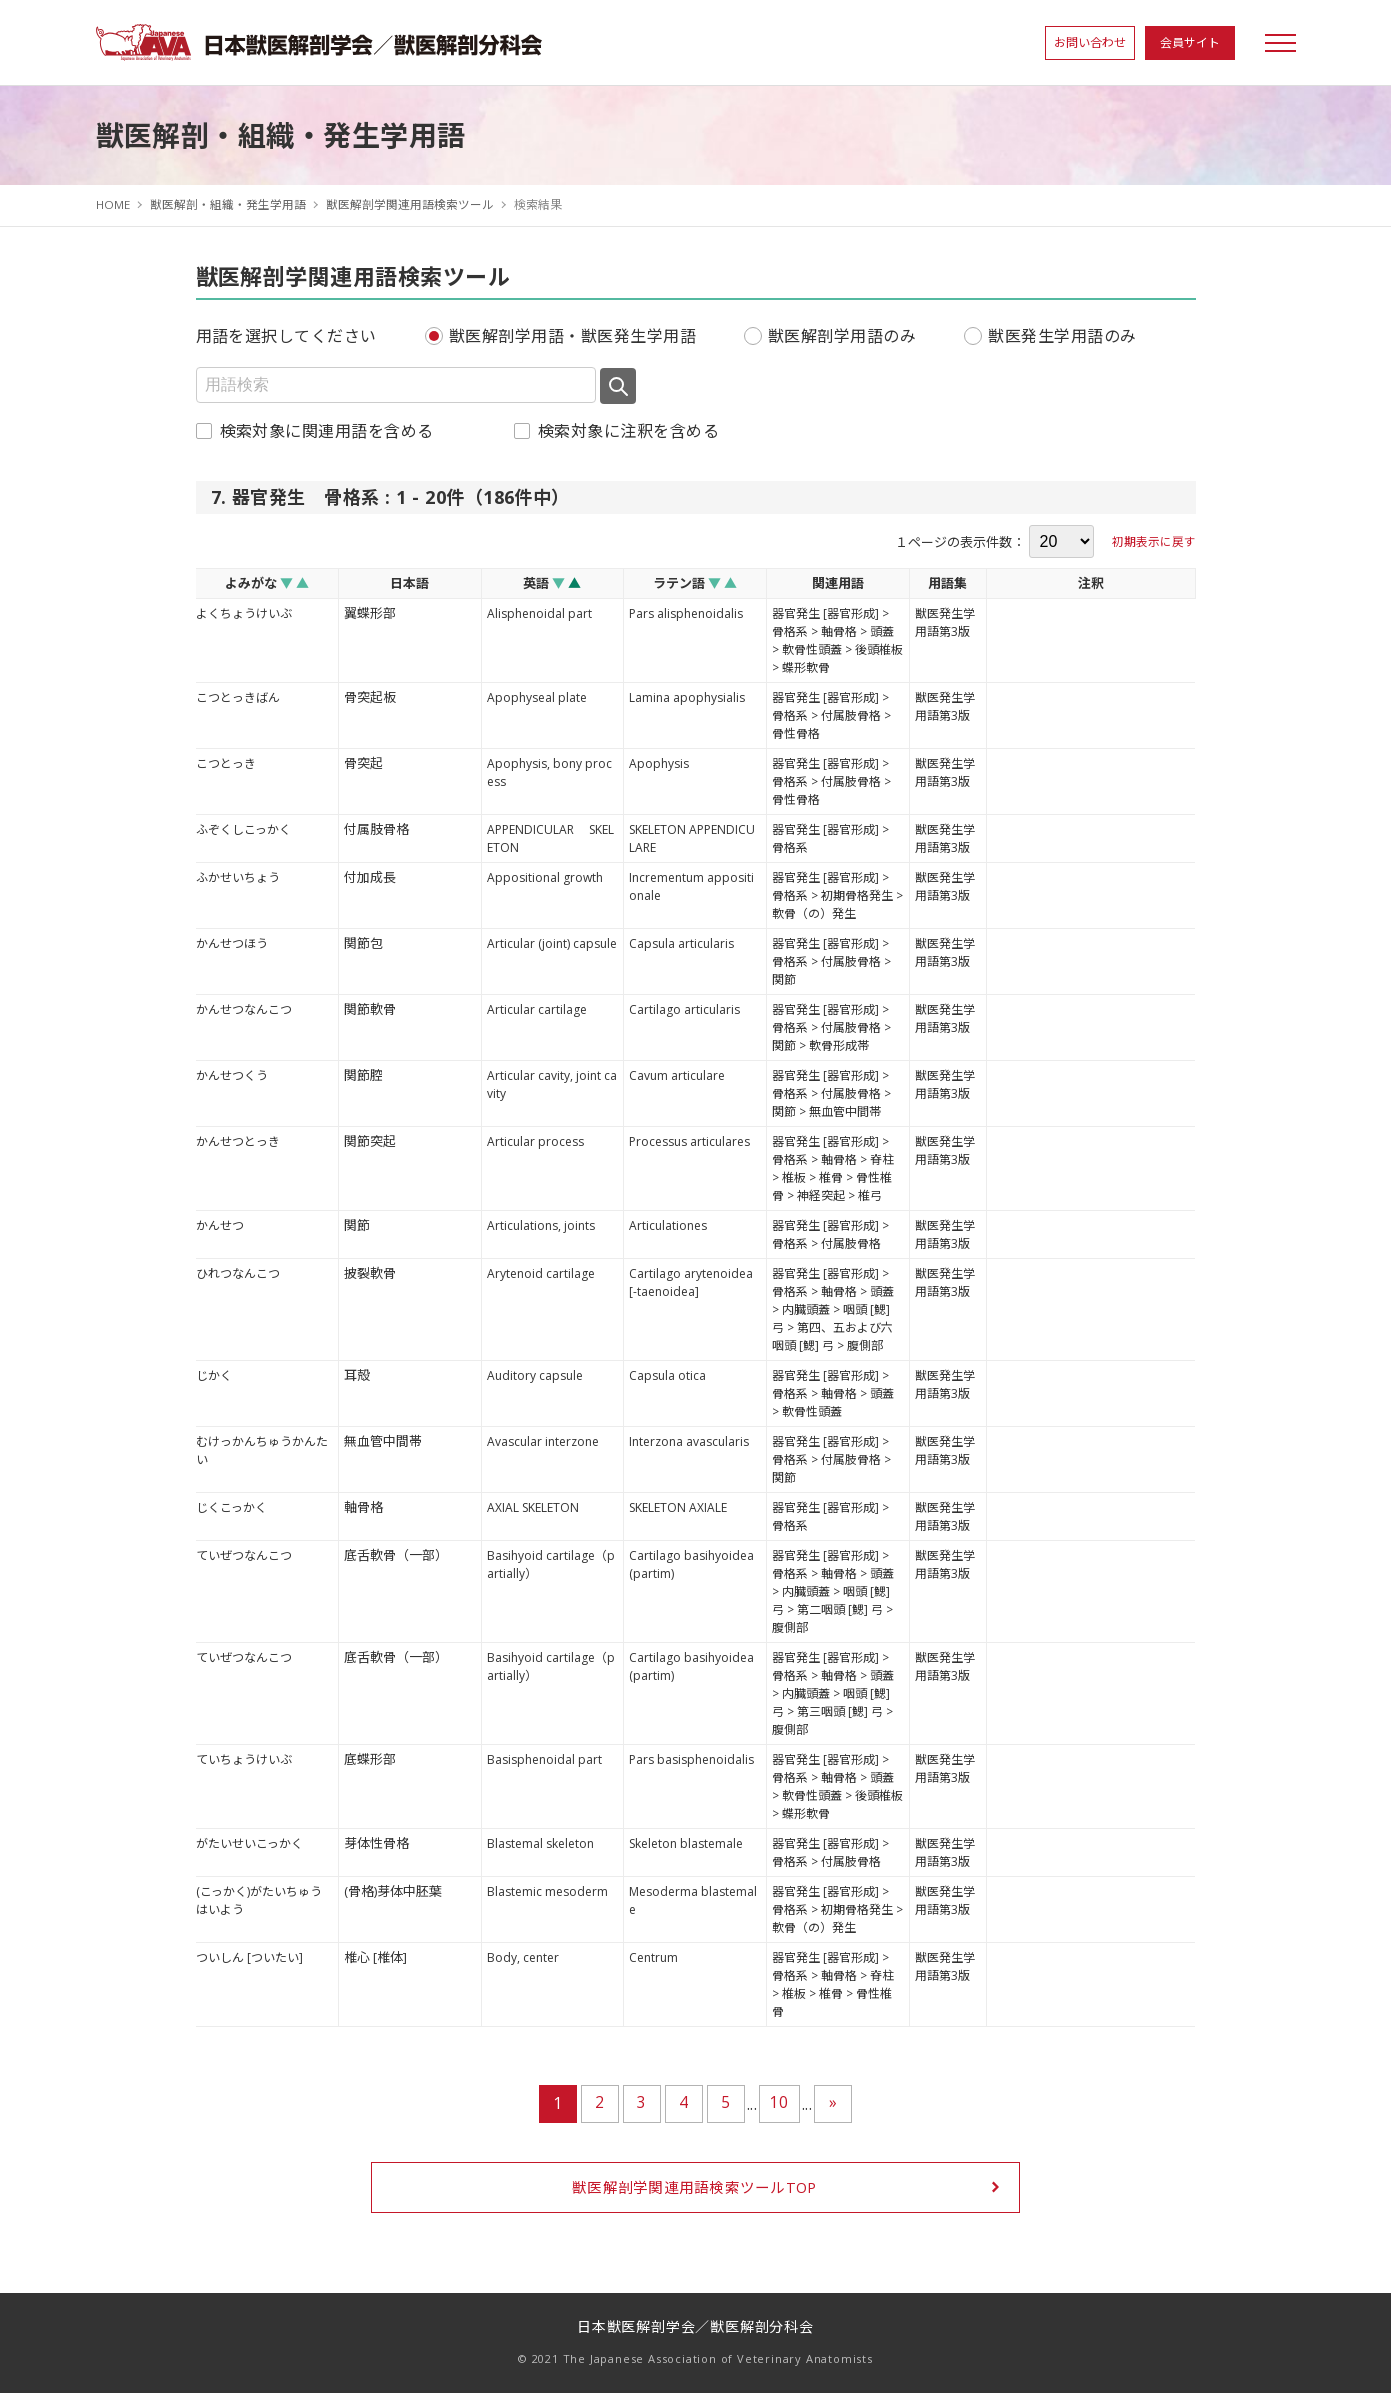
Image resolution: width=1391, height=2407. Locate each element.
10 (779, 2103)
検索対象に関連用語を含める (327, 431)
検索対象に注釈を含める (628, 431)
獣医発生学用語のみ (1062, 336)
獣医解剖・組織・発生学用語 (229, 204)
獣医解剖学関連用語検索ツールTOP (695, 2198)
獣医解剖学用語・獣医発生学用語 (572, 336)
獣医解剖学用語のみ (842, 336)
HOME (113, 204)
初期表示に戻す (1154, 541)
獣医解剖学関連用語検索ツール (411, 204)
